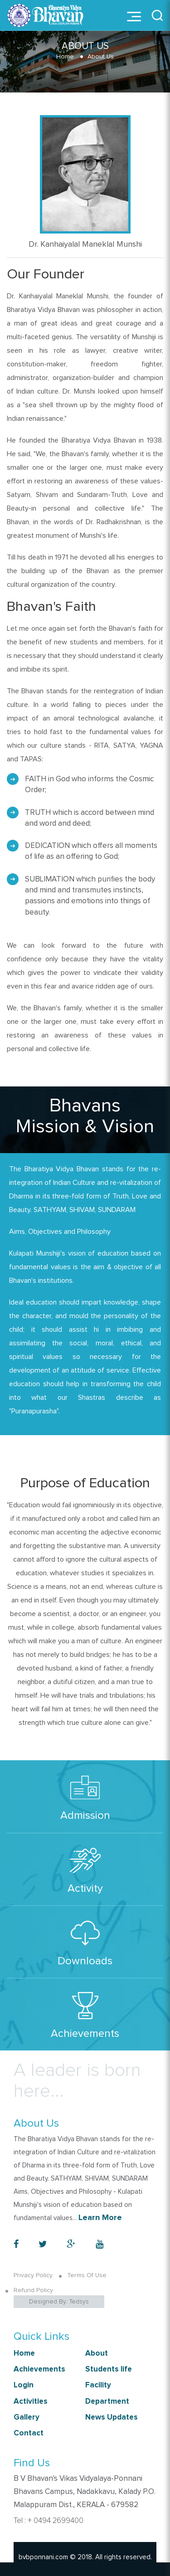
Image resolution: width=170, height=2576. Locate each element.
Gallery (26, 2417)
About (96, 2353)
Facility (98, 2385)
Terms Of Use (87, 2275)
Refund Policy (33, 2290)
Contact (29, 2433)
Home (65, 57)
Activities (31, 2402)
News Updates (111, 2417)
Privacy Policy (33, 2275)
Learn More (100, 2218)
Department (107, 2402)
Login (24, 2385)
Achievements (39, 2369)
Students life (108, 2369)
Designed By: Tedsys (59, 2301)
